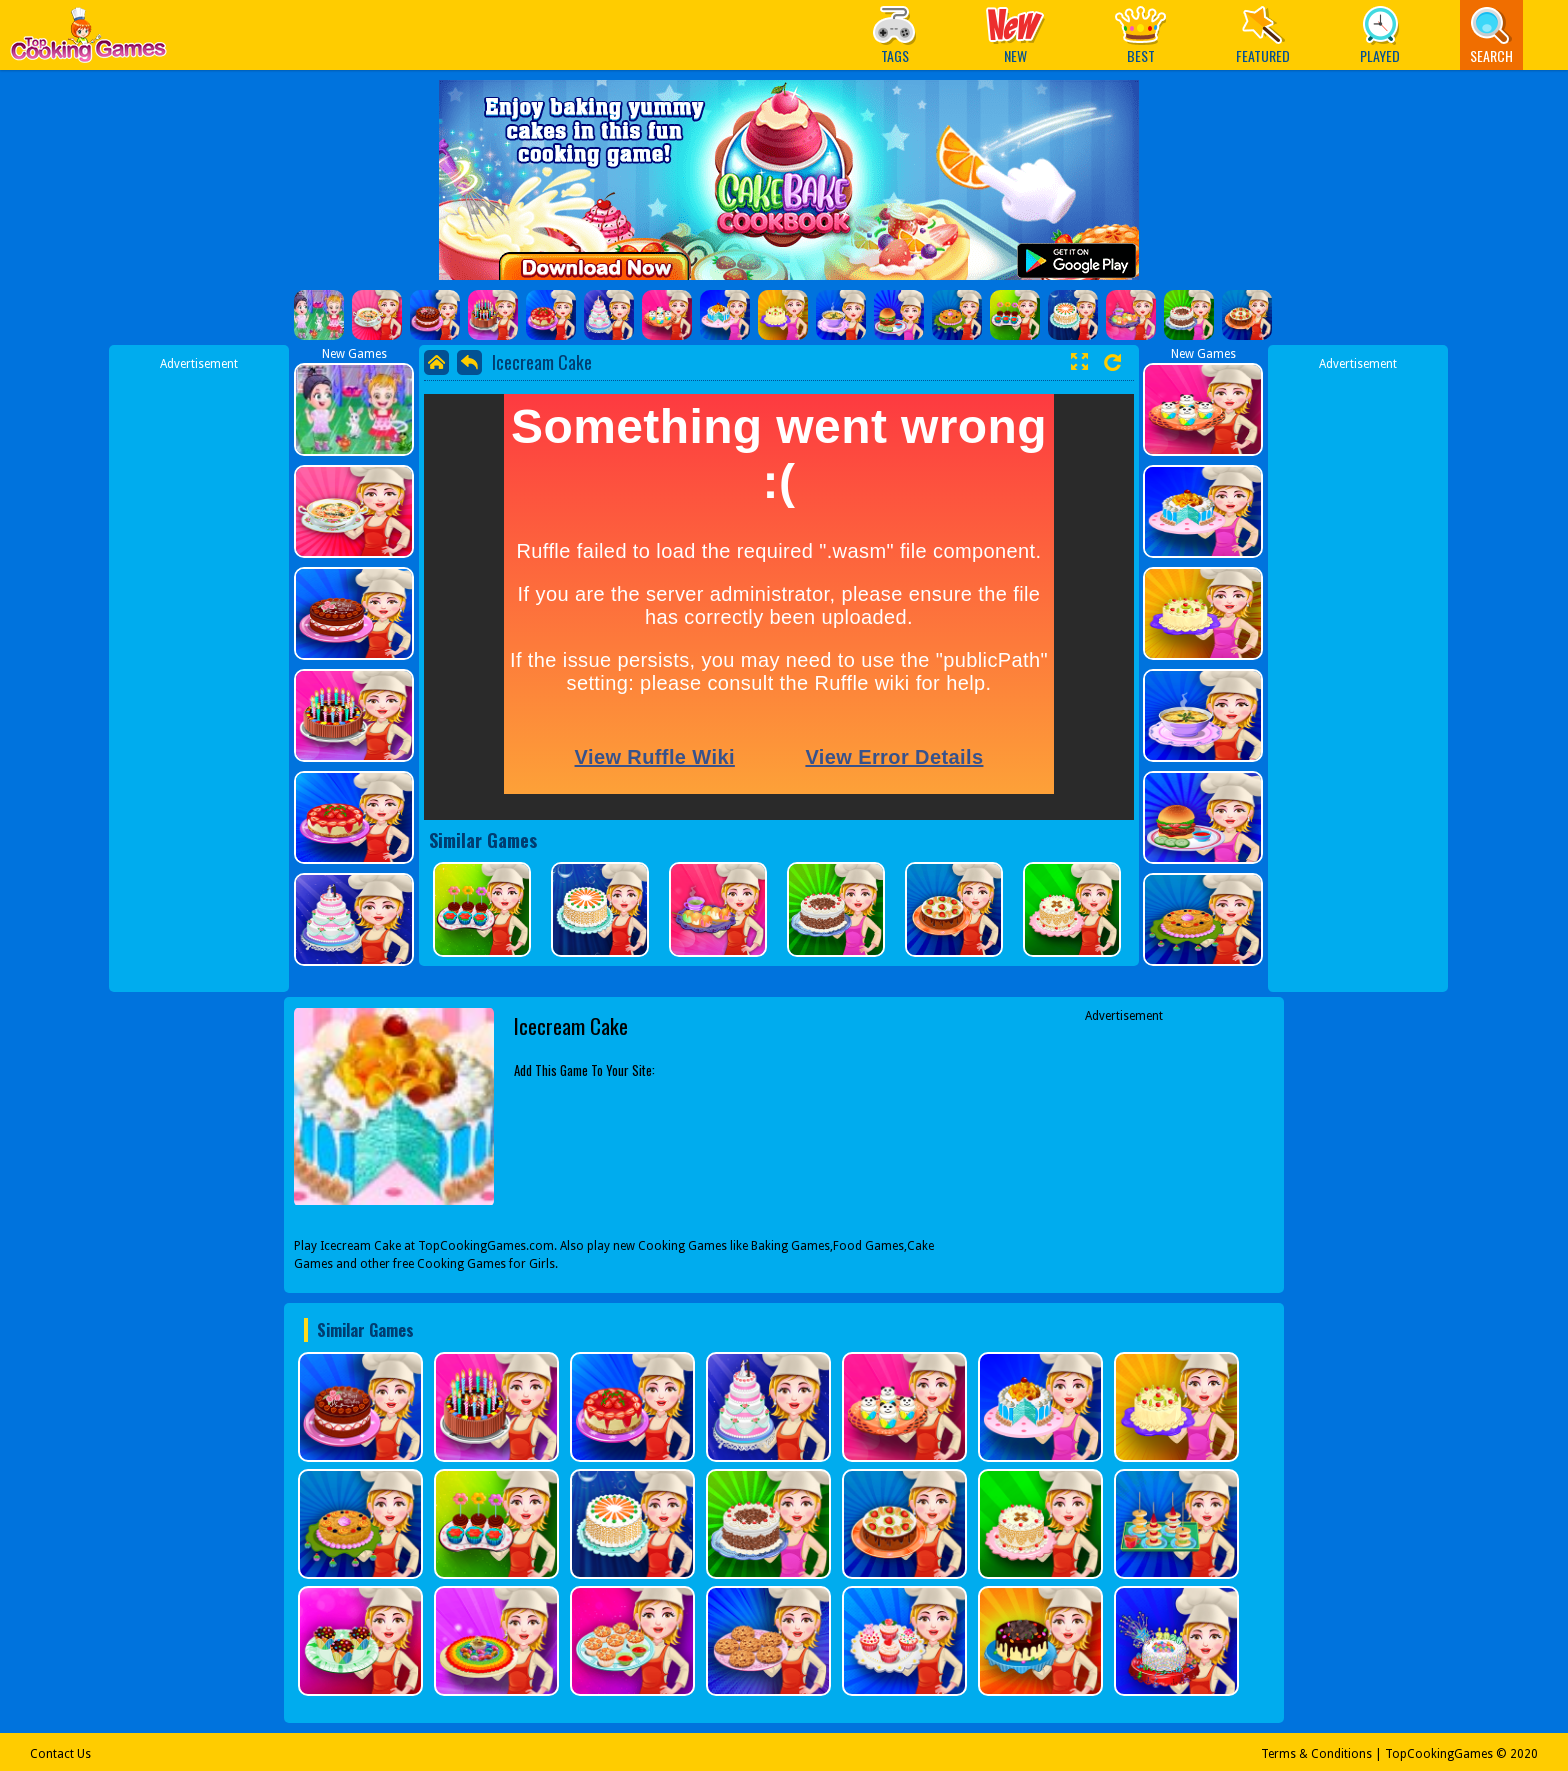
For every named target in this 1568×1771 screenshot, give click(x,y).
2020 (1524, 1754)
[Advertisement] (199, 673)
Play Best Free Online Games (88, 40)
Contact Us (60, 1754)
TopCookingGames (1439, 1754)
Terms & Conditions (1316, 1754)
